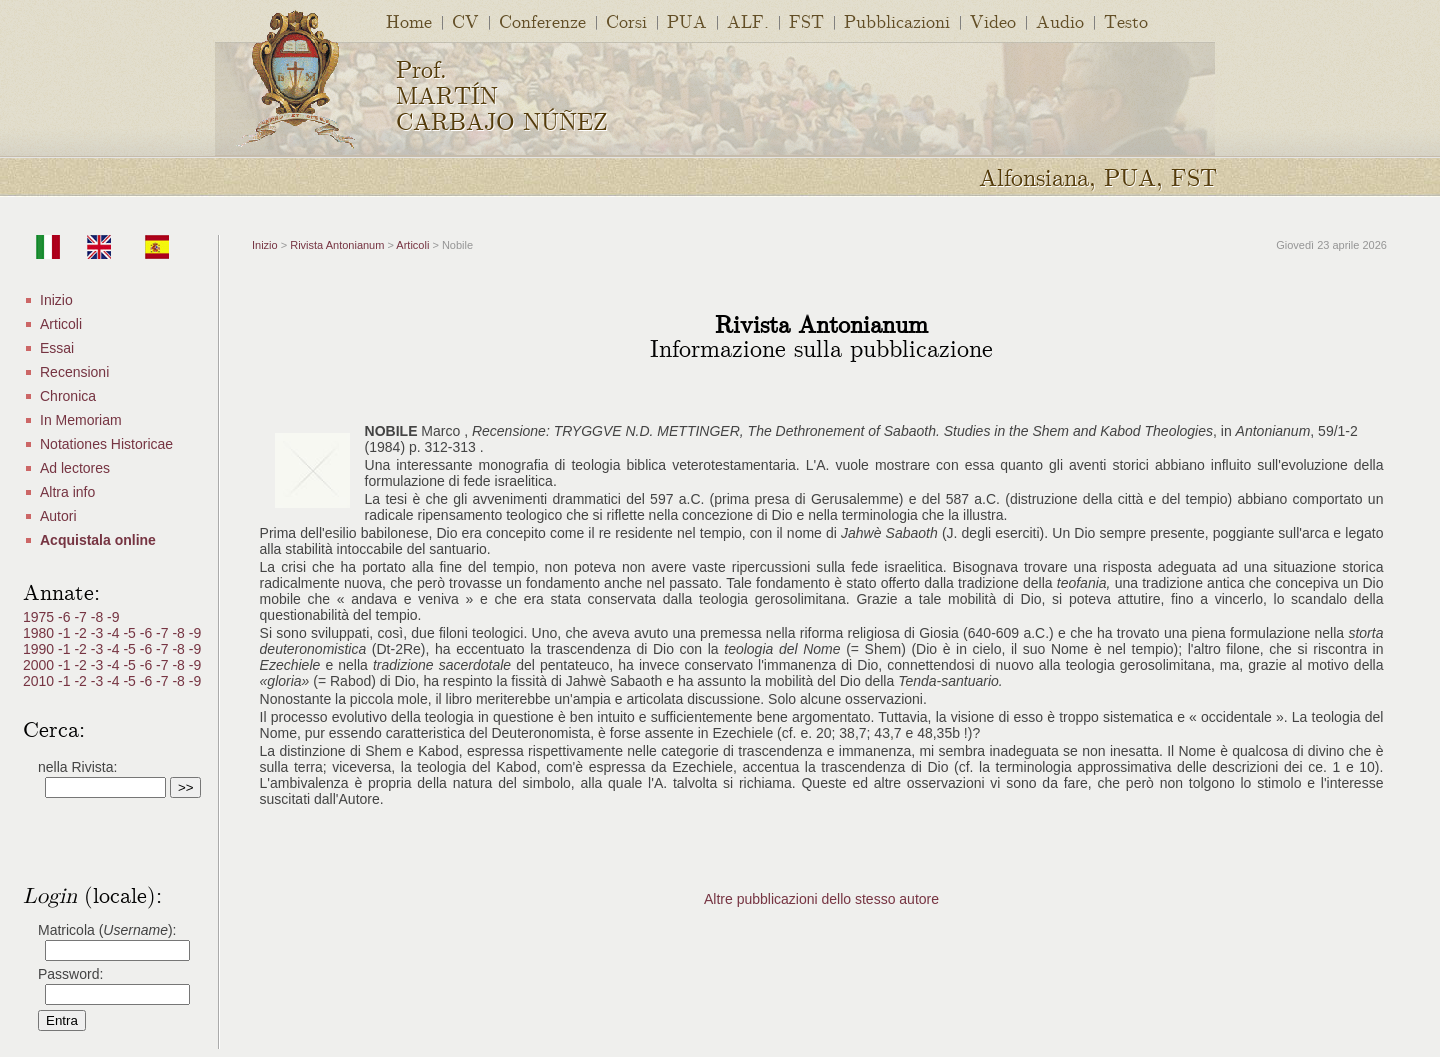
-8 (99, 617)
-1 (66, 633)
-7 (82, 617)
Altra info (67, 492)
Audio (1060, 20)
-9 (113, 617)
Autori (58, 516)
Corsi (626, 20)
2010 (40, 681)
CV (465, 20)
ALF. (748, 20)
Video (993, 20)
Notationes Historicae (106, 444)
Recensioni (74, 372)
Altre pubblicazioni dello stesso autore (821, 899)
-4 (115, 633)
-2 (82, 633)
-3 (99, 633)
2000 (40, 665)
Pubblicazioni (897, 20)
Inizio (56, 300)
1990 (40, 649)
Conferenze (542, 20)
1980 (40, 633)
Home (409, 20)
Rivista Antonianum (337, 245)
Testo (1126, 20)
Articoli (61, 324)
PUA (687, 20)
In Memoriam (81, 420)
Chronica (68, 396)
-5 (131, 633)
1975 (40, 617)
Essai (57, 348)
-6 (66, 617)
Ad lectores (75, 468)
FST (806, 20)
